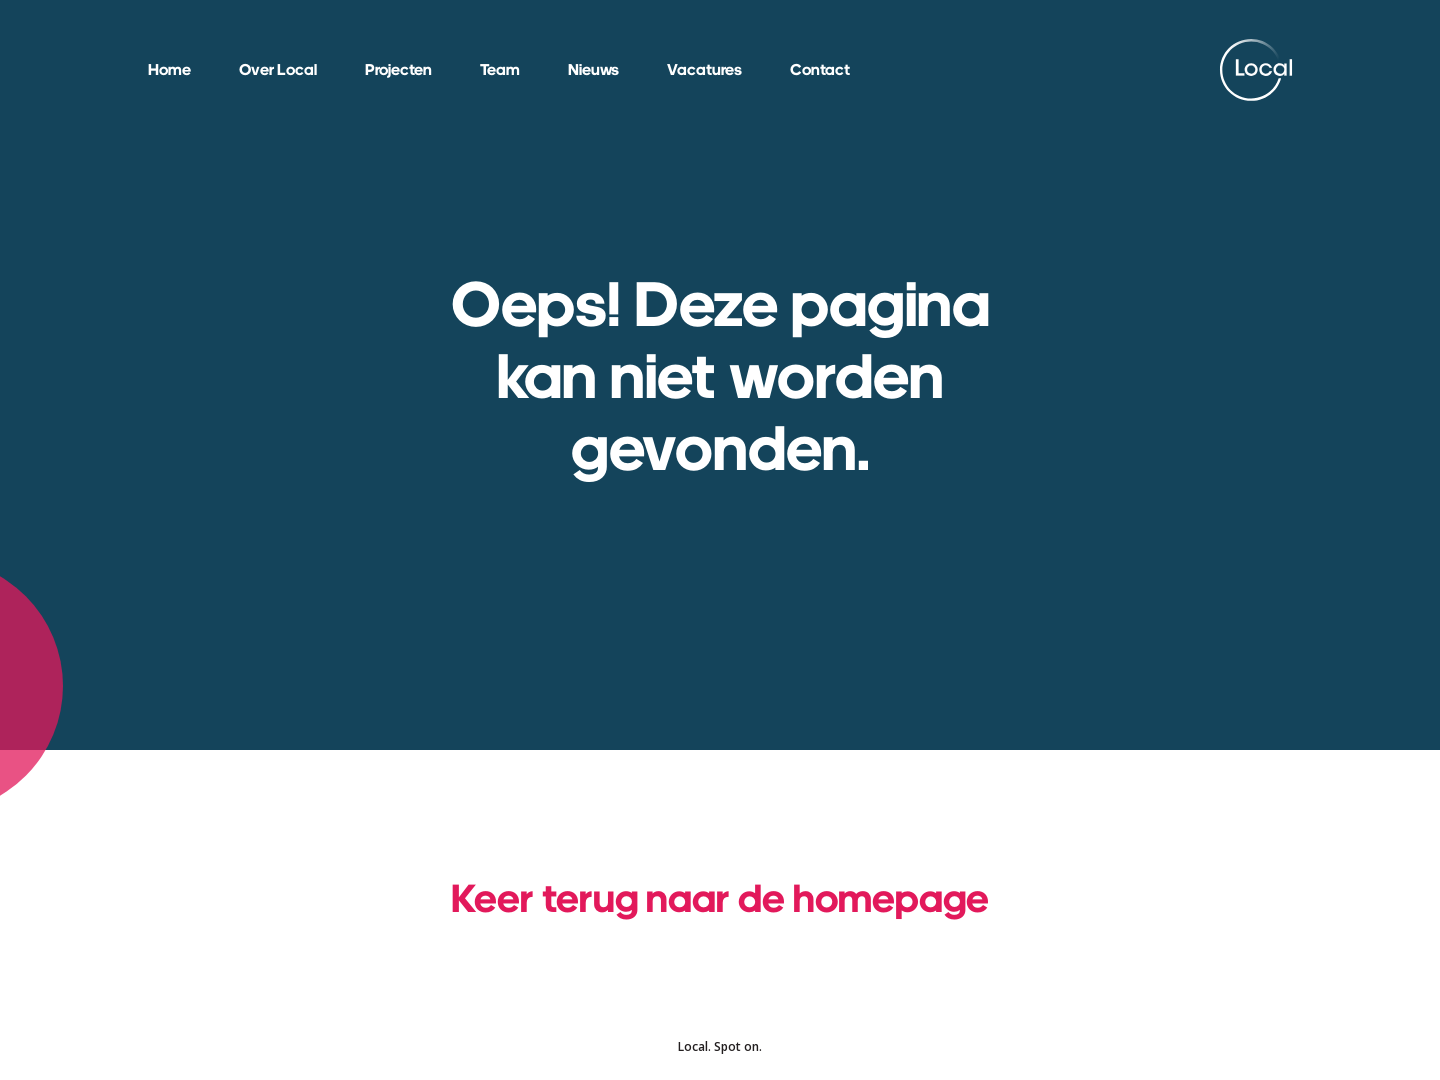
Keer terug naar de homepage (720, 897)
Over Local (278, 69)
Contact (820, 69)
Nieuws (593, 69)
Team (500, 69)
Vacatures (704, 69)
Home (169, 69)
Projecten (398, 69)
